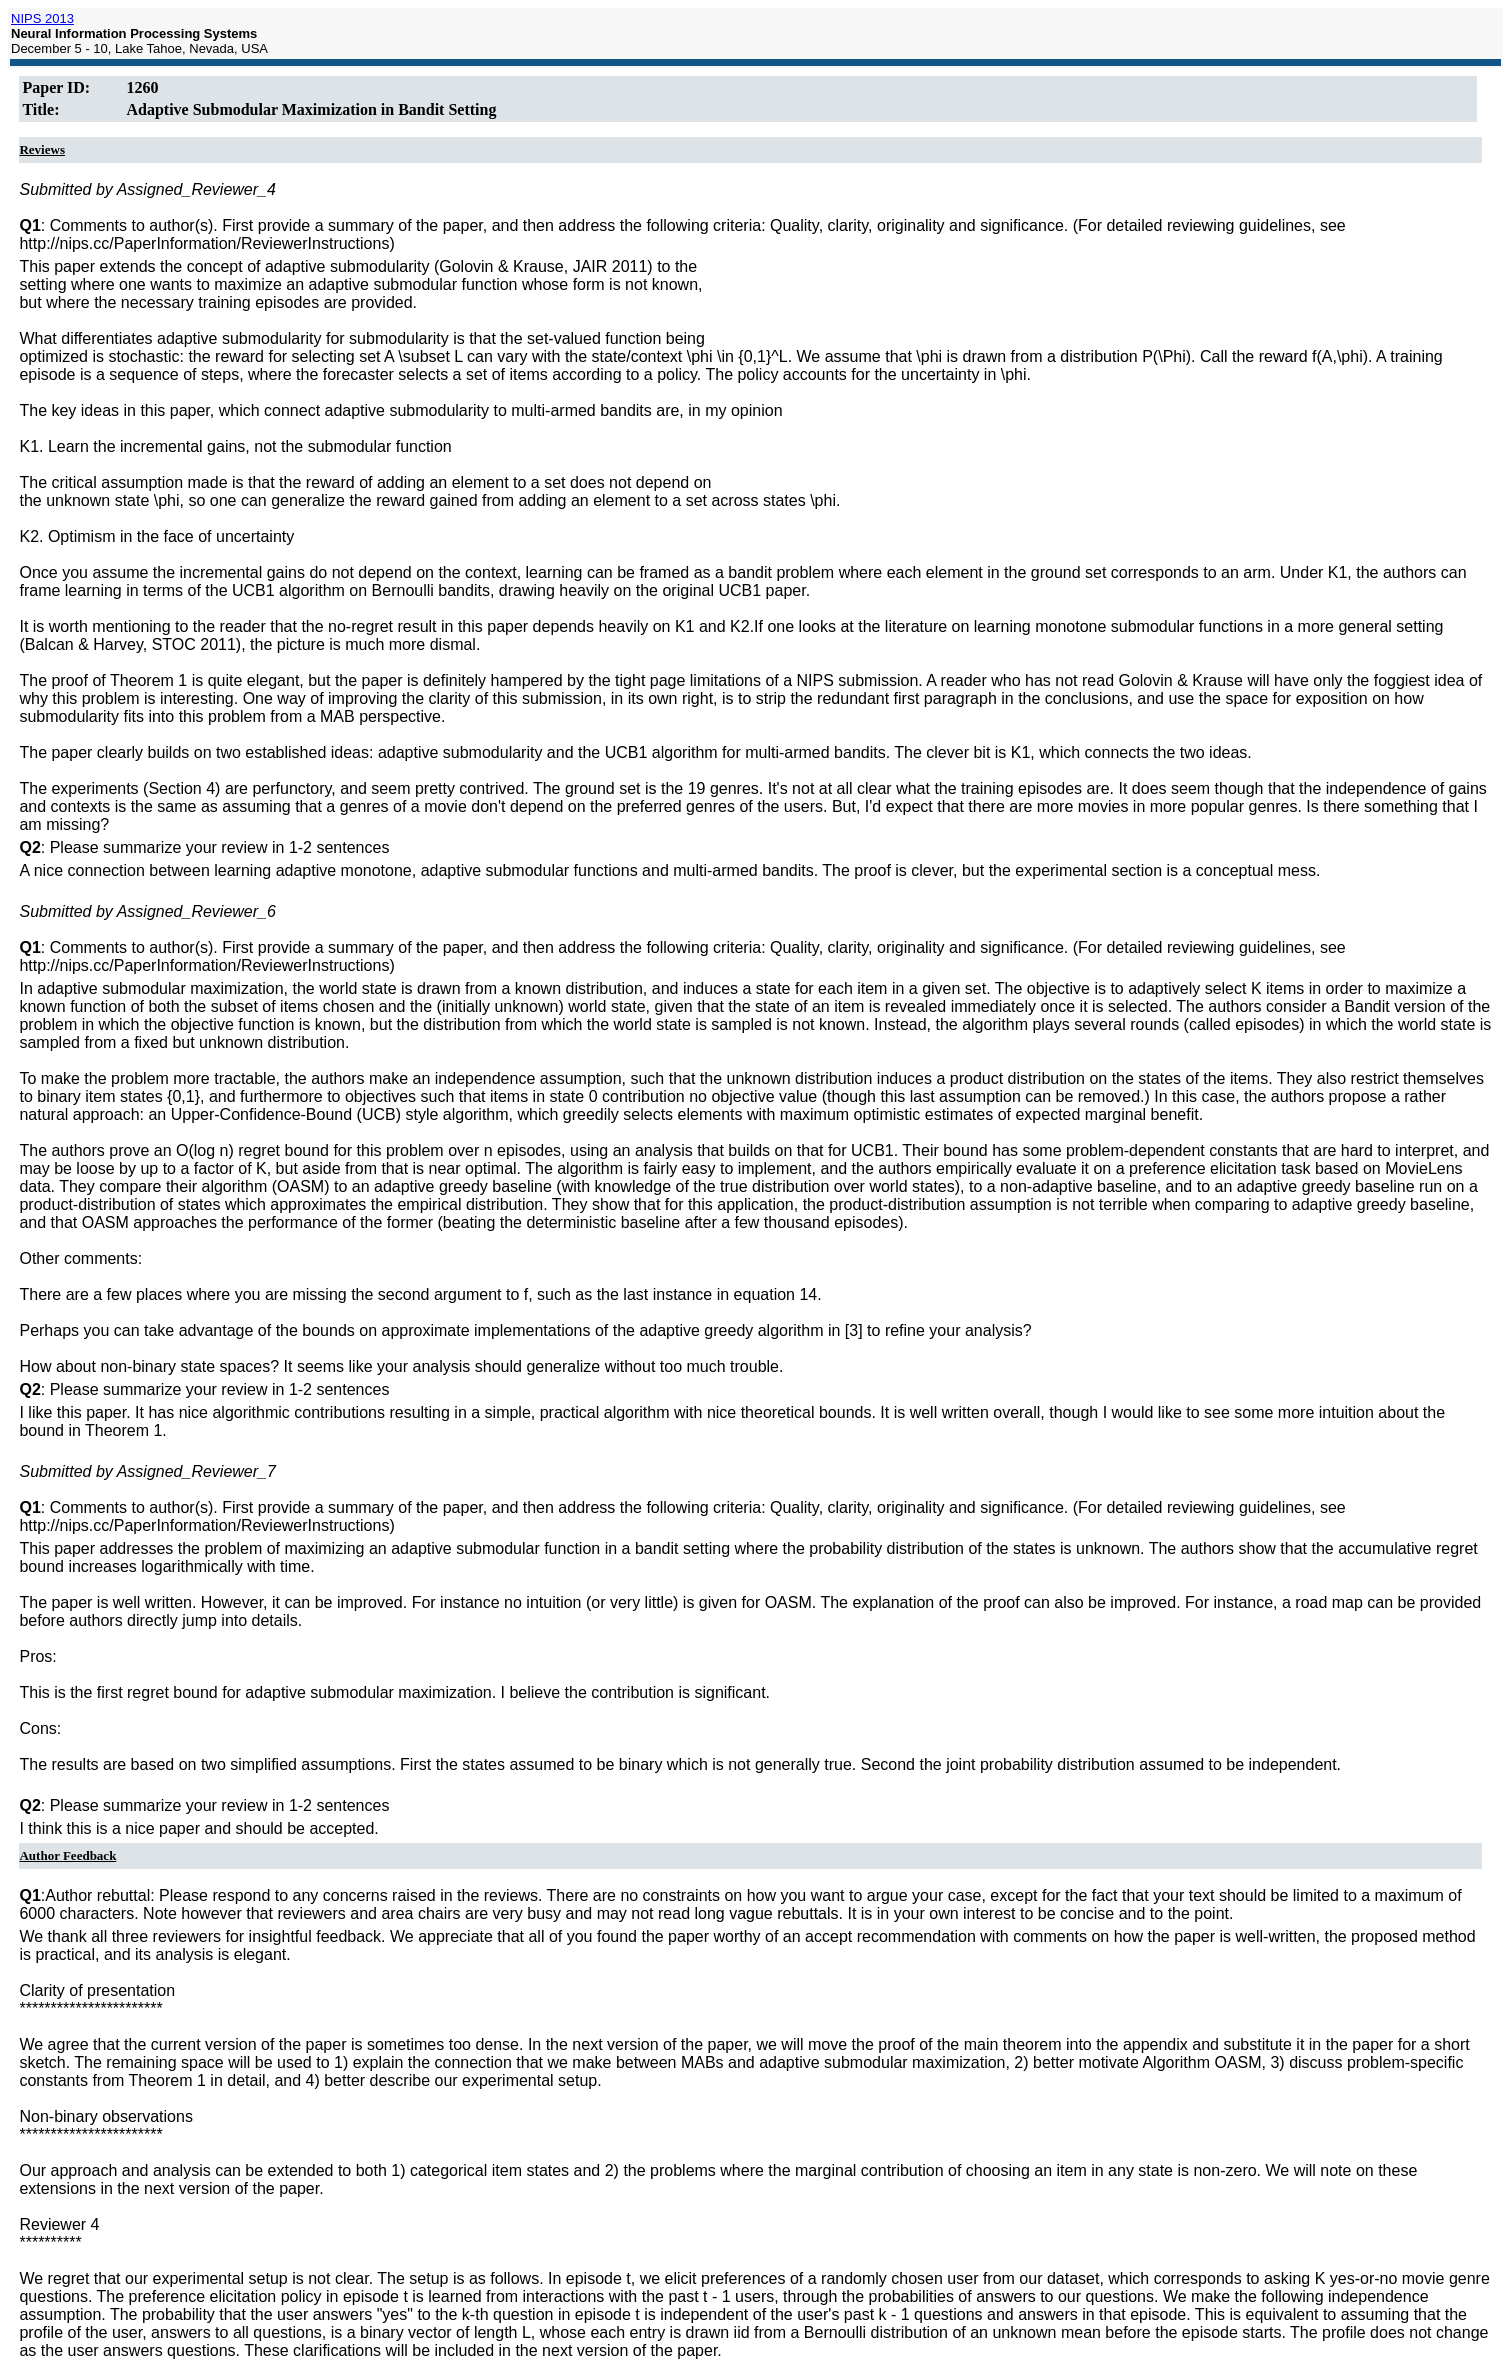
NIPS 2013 (42, 18)
